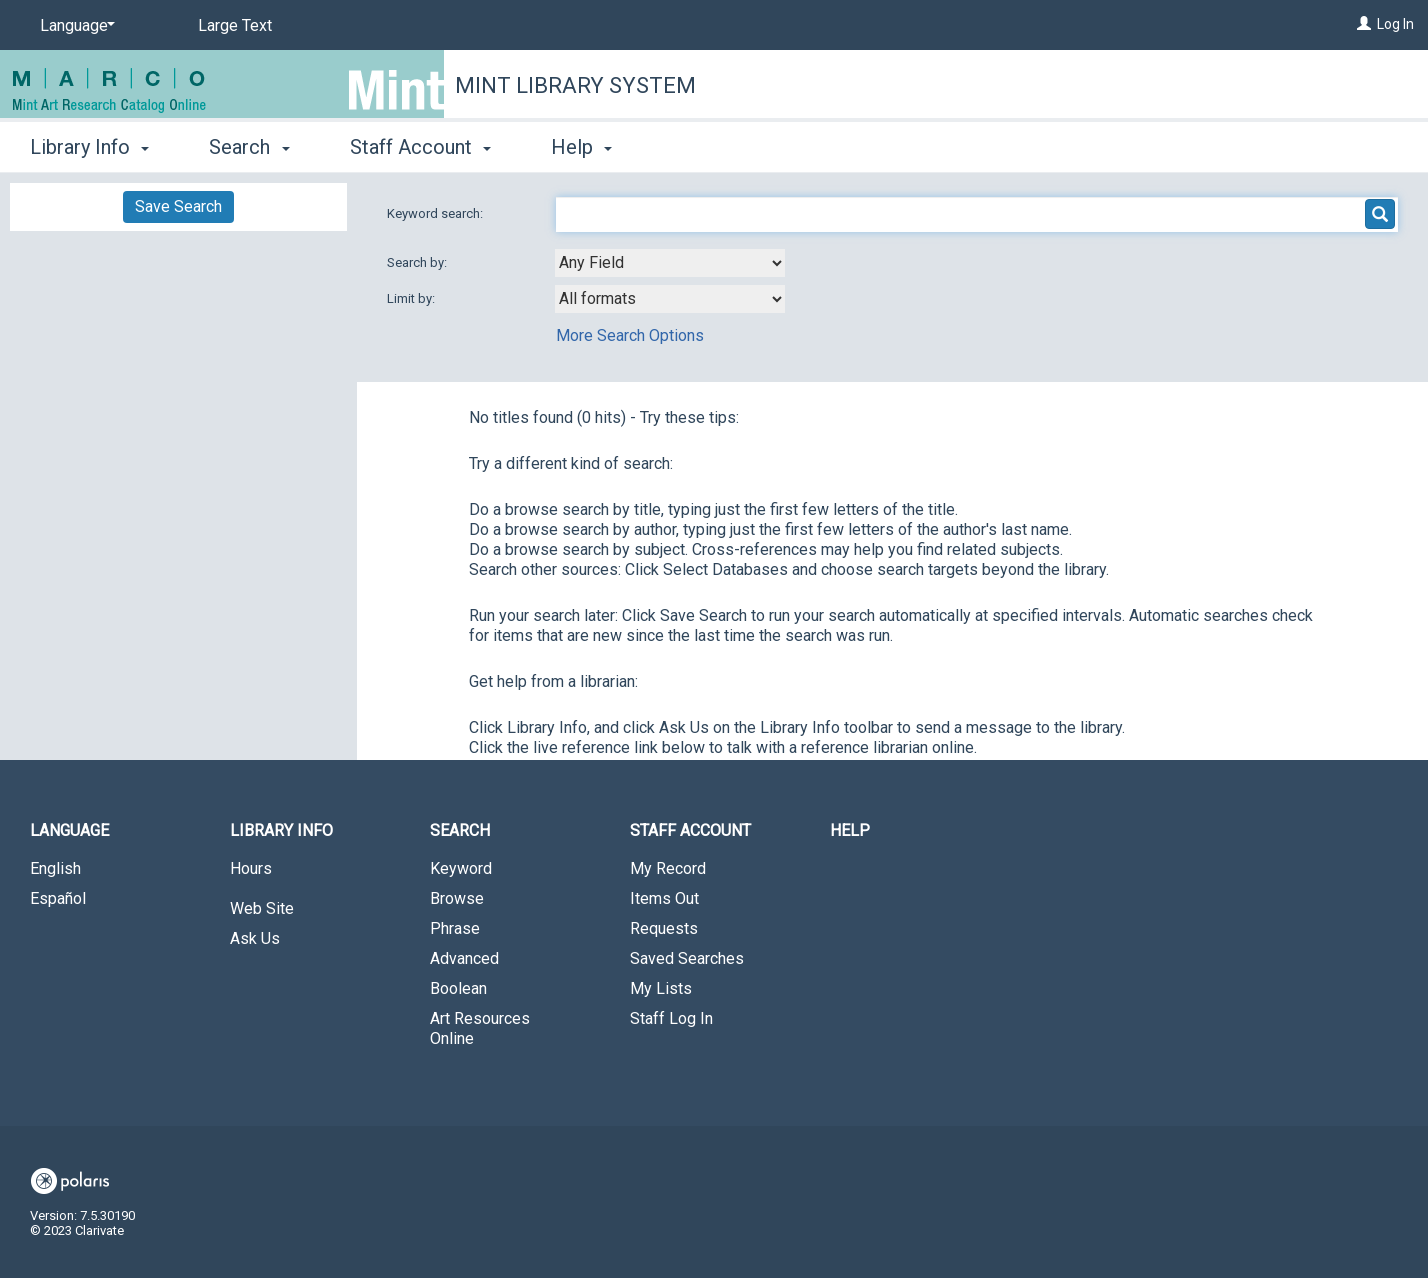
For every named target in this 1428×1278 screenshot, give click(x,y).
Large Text (235, 25)
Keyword (461, 868)
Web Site (262, 908)
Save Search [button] (178, 206)
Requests (664, 928)
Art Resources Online (480, 1028)
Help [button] (581, 147)
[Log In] (1364, 24)
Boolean (458, 988)
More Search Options (630, 335)
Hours (251, 868)
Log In (1395, 24)
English (55, 868)
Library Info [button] (89, 147)
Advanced (464, 958)
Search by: (418, 262)
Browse (457, 898)
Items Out (664, 898)
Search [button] (249, 147)
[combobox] (670, 263)
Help (850, 830)
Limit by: (412, 298)
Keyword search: (436, 213)
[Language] (74, 26)
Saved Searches (687, 958)
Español (58, 898)
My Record (668, 868)
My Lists (661, 988)
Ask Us (255, 938)
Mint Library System (575, 85)
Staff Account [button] (420, 147)
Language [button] (69, 830)
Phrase (455, 928)
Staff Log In (671, 1018)
